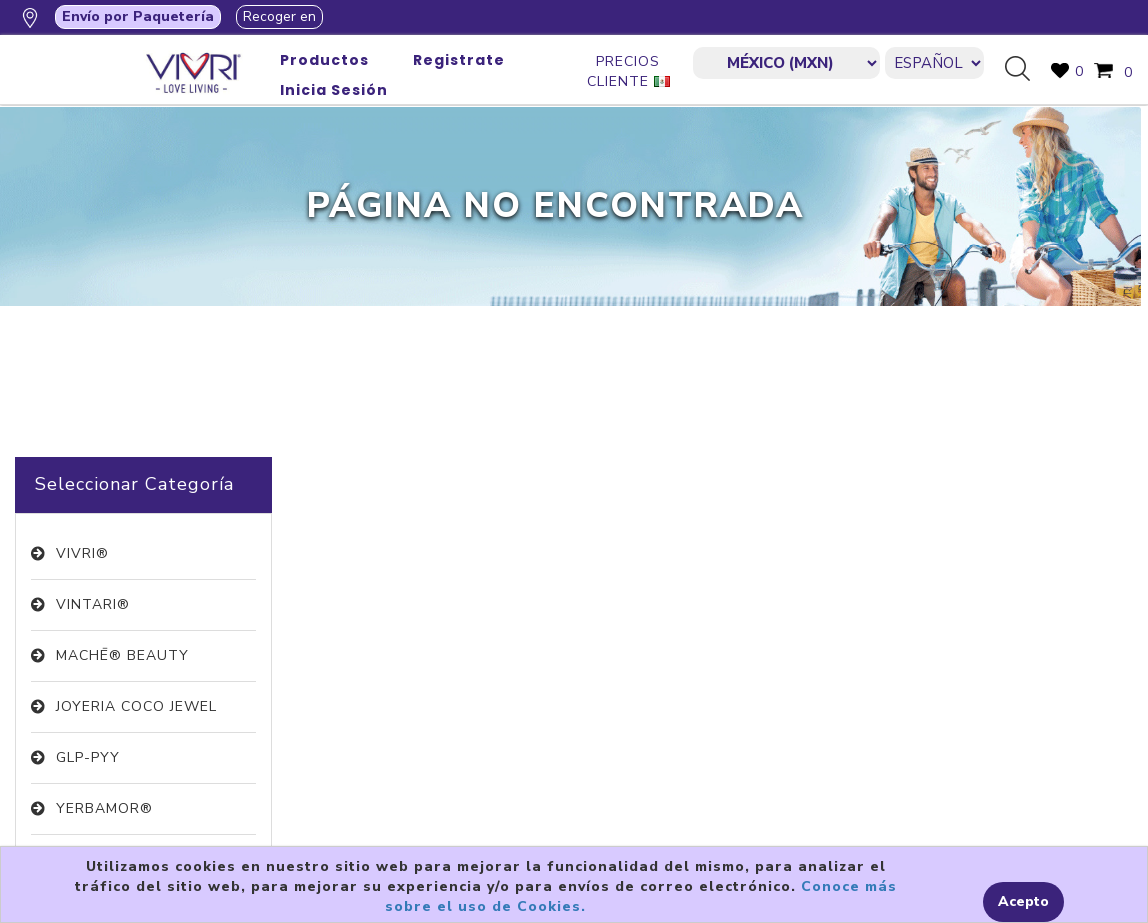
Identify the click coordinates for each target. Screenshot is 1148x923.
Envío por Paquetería (138, 16)
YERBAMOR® (104, 808)
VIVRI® (82, 553)
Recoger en (279, 16)
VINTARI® (93, 604)
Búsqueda (1025, 70)
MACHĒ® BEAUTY (122, 655)
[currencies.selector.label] (786, 63)
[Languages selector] (934, 63)
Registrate (459, 60)
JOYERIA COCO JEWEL (136, 706)
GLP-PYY (88, 757)
